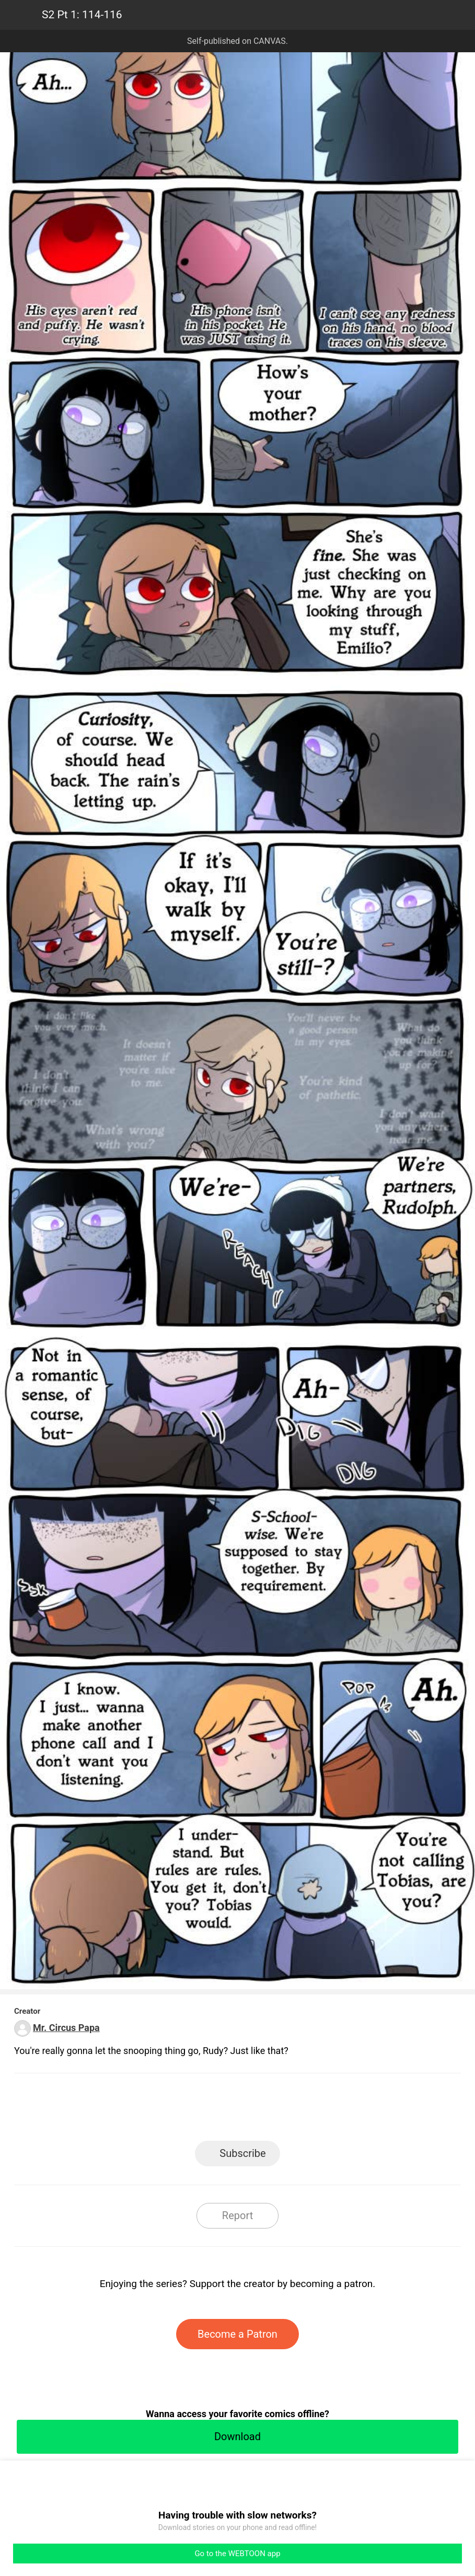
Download (237, 2436)
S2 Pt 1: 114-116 (82, 14)
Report (237, 2215)
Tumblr (284, 2110)
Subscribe (242, 2153)
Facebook (190, 2110)
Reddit (331, 2110)
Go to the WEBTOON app (237, 2553)
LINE (143, 2110)
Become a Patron (237, 2334)
